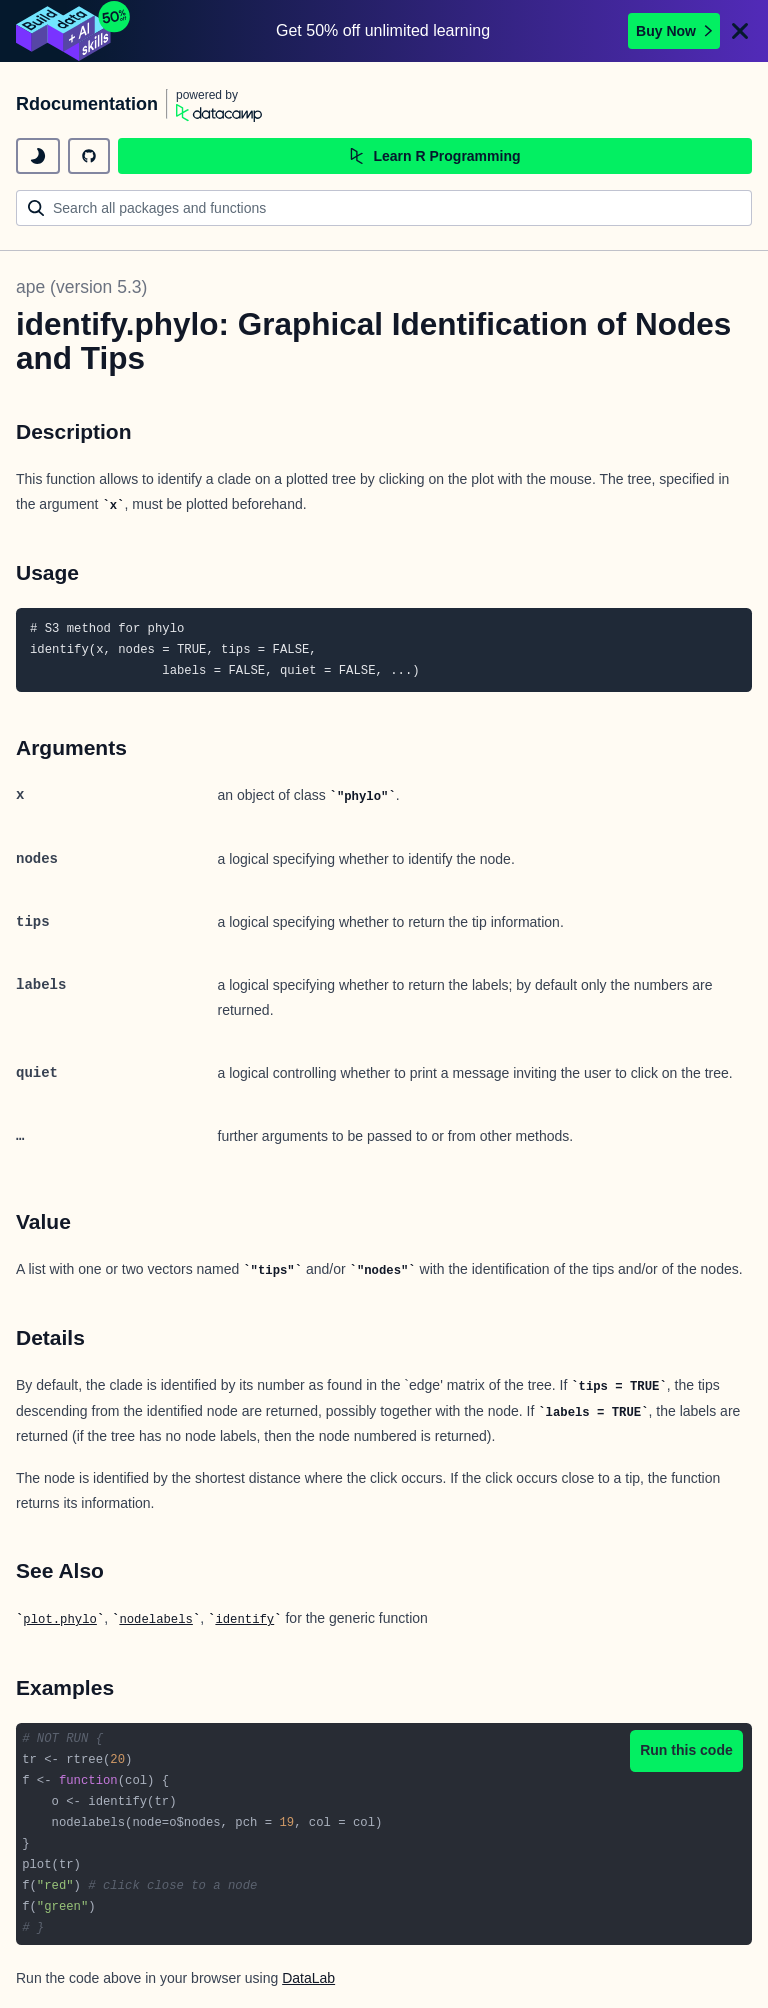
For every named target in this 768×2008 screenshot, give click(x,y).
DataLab (308, 1978)
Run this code (686, 1750)
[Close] (740, 31)
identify (244, 1620)
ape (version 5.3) (81, 287)
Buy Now (674, 31)
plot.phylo (60, 1620)
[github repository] (89, 156)
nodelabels (156, 1620)
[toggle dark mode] (38, 156)
